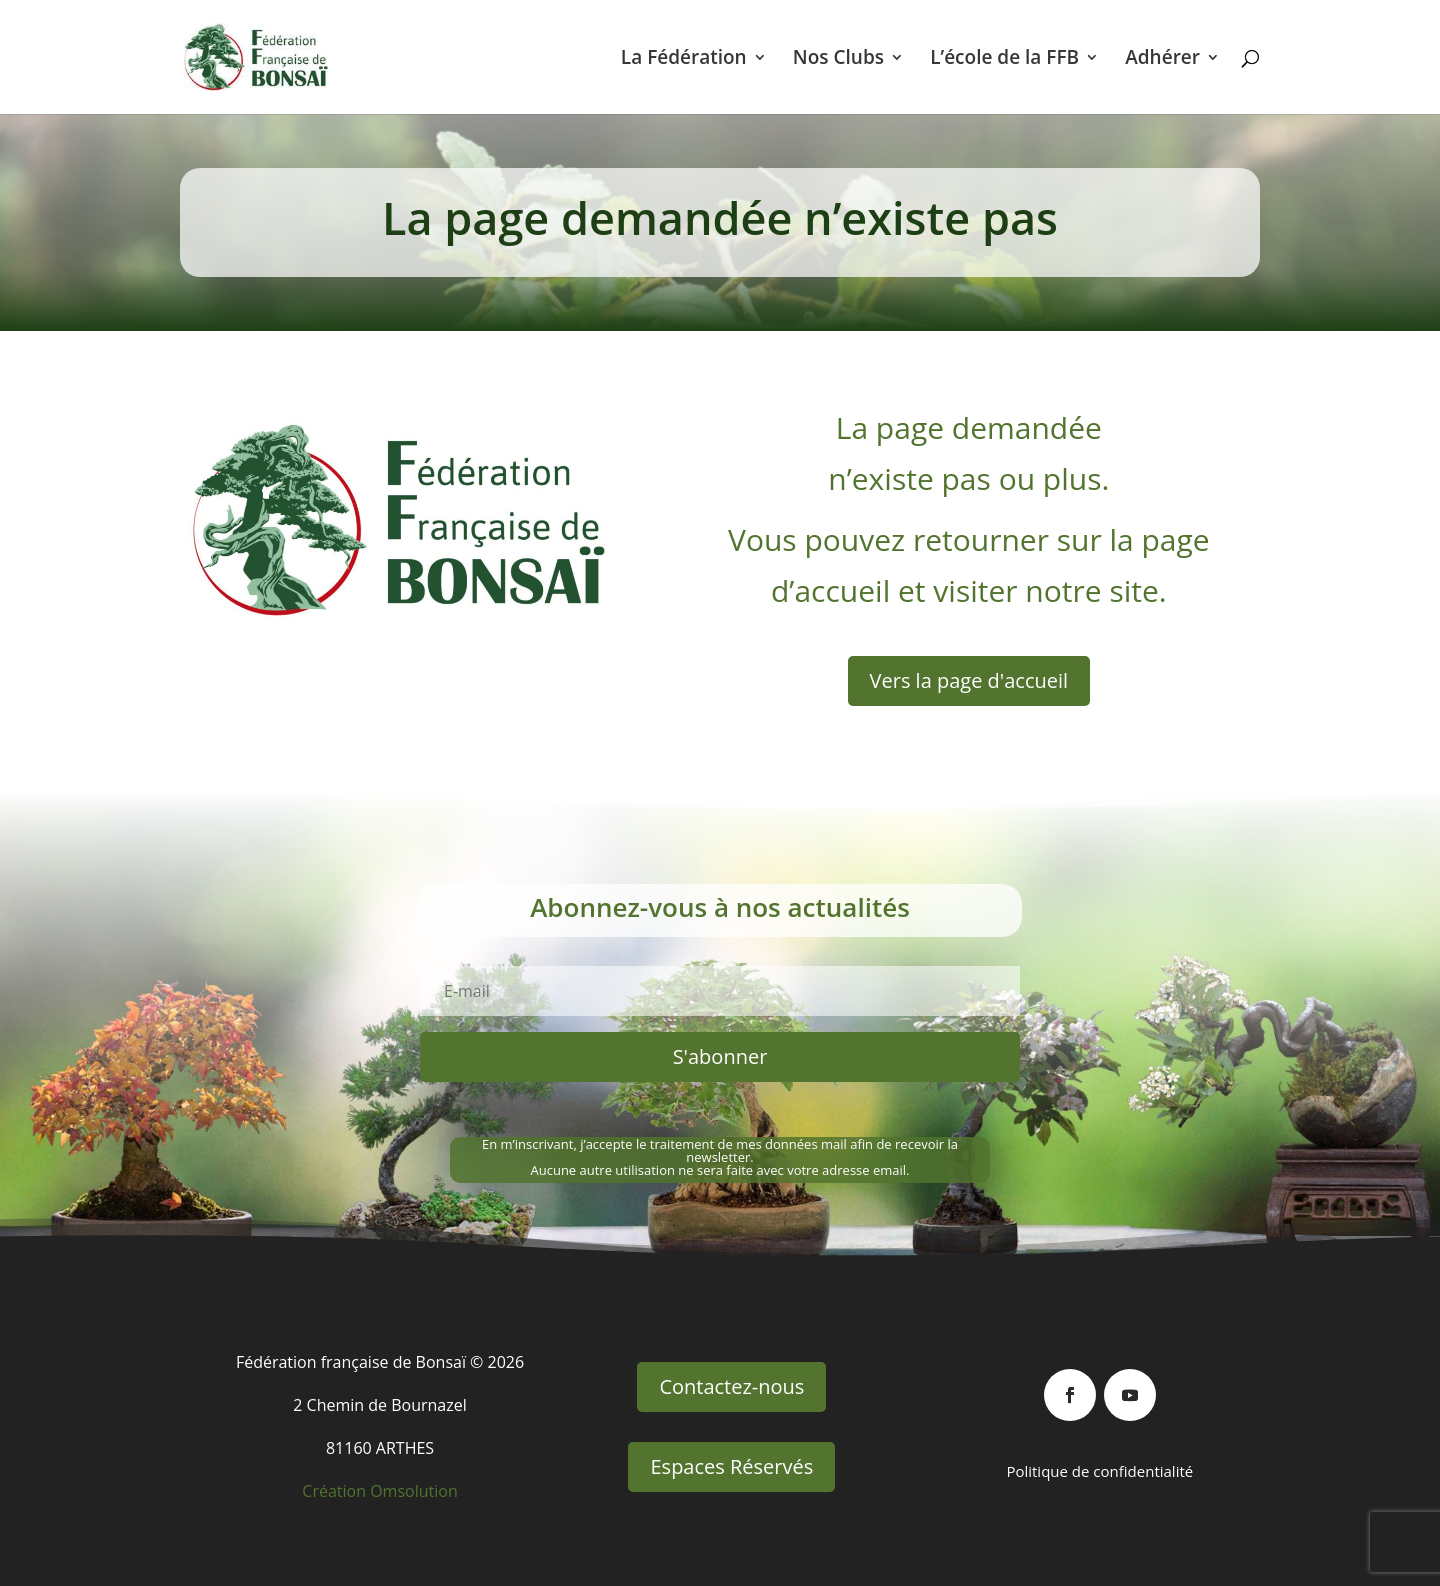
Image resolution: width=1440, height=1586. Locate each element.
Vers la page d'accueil (969, 680)
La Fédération (684, 60)
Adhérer (1162, 60)
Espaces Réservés (731, 1466)
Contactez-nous (731, 1386)
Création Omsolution (379, 1491)
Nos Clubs (838, 60)
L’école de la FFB (1004, 60)
